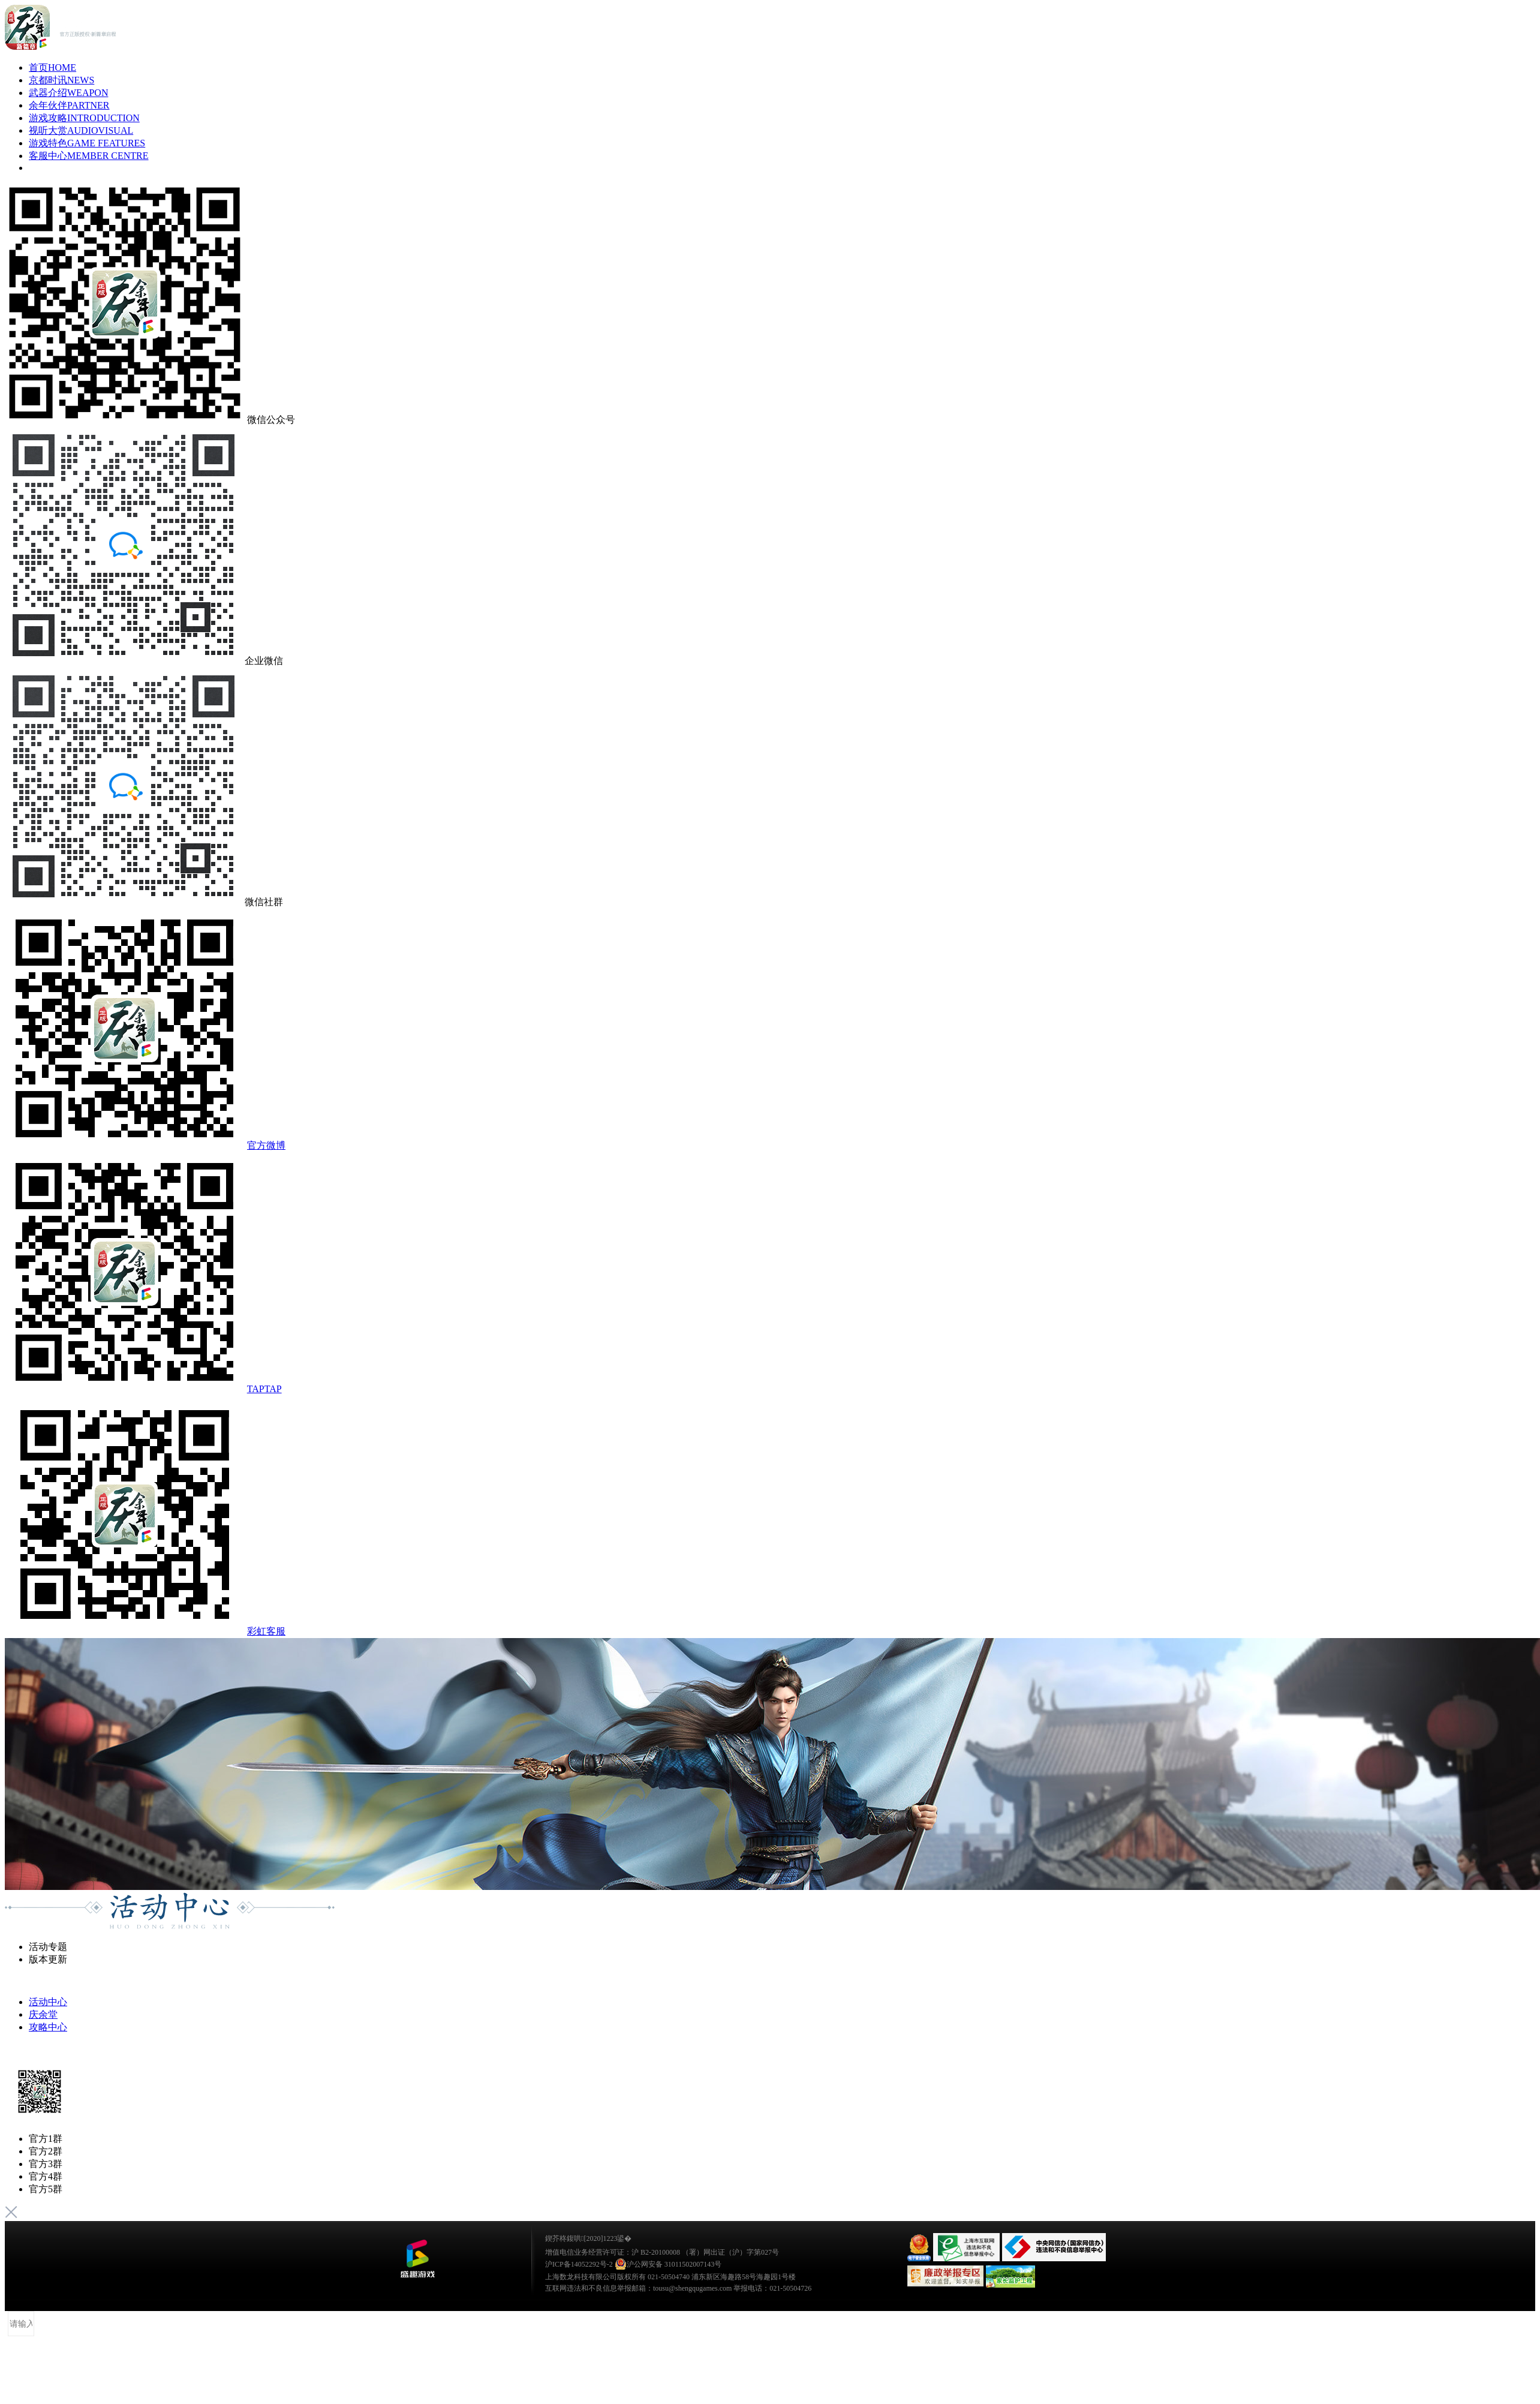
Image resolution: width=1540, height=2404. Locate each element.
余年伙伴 (69, 105)
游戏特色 (87, 143)
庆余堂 (43, 2014)
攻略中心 (48, 2027)
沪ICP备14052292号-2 (579, 2264)
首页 (52, 67)
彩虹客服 (266, 1631)
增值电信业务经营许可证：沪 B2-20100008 (612, 2252)
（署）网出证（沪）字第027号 (730, 2252)
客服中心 (89, 156)
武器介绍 (68, 93)
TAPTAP (264, 1389)
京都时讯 (61, 80)
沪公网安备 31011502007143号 (668, 2264)
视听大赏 (81, 130)
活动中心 (48, 2002)
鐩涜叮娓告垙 (417, 2259)
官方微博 (266, 1145)
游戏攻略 (84, 118)
